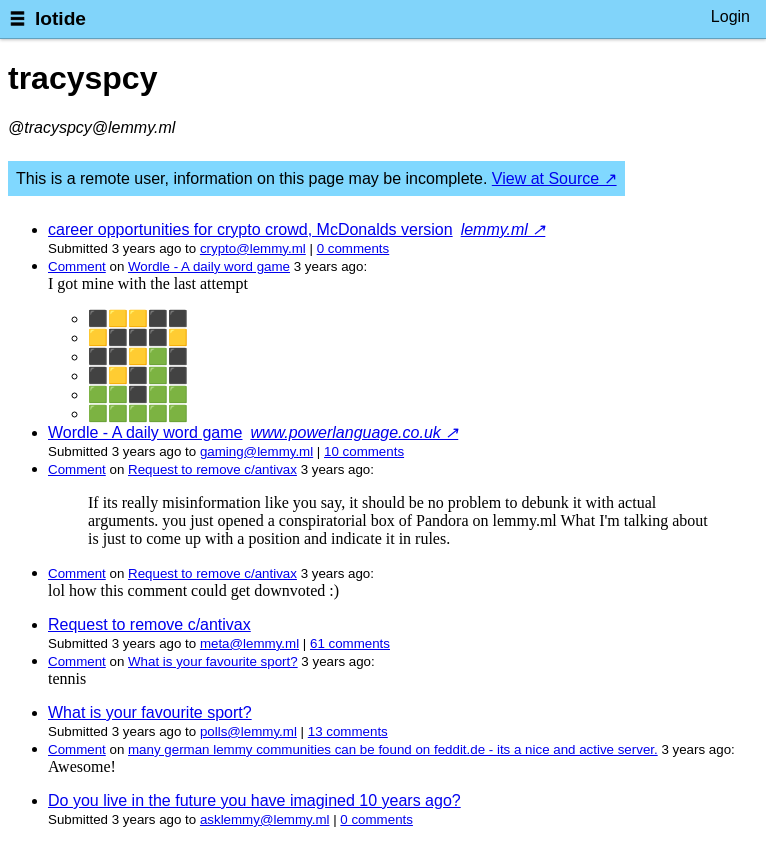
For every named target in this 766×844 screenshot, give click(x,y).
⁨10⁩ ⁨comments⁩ (364, 451)
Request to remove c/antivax (212, 469)
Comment (77, 266)
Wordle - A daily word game (209, 266)
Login (730, 16)
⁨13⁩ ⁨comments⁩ (348, 731)
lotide (60, 18)
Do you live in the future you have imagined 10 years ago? (254, 800)
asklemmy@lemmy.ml (265, 819)
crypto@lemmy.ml (253, 248)
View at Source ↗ (554, 178)
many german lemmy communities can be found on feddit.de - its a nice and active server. (393, 749)
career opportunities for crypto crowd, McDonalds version (250, 229)
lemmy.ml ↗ (503, 229)
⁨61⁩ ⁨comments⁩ (350, 643)
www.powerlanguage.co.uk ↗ (354, 432)
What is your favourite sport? (213, 661)
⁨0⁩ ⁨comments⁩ (353, 248)
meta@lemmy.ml (249, 643)
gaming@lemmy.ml (256, 451)
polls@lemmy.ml (248, 731)
